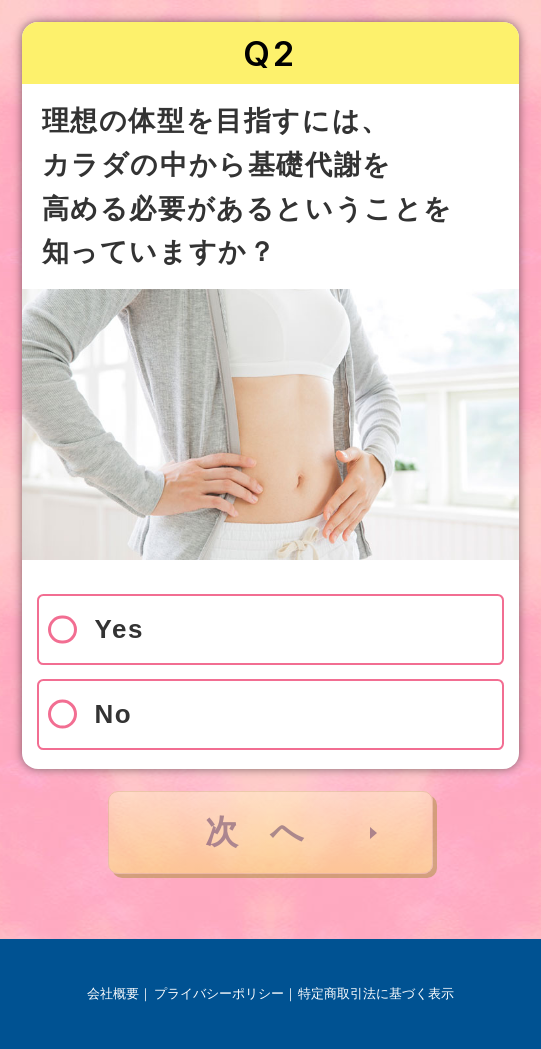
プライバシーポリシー (219, 993)
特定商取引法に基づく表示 (376, 993)
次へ (270, 831)
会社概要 (113, 993)
